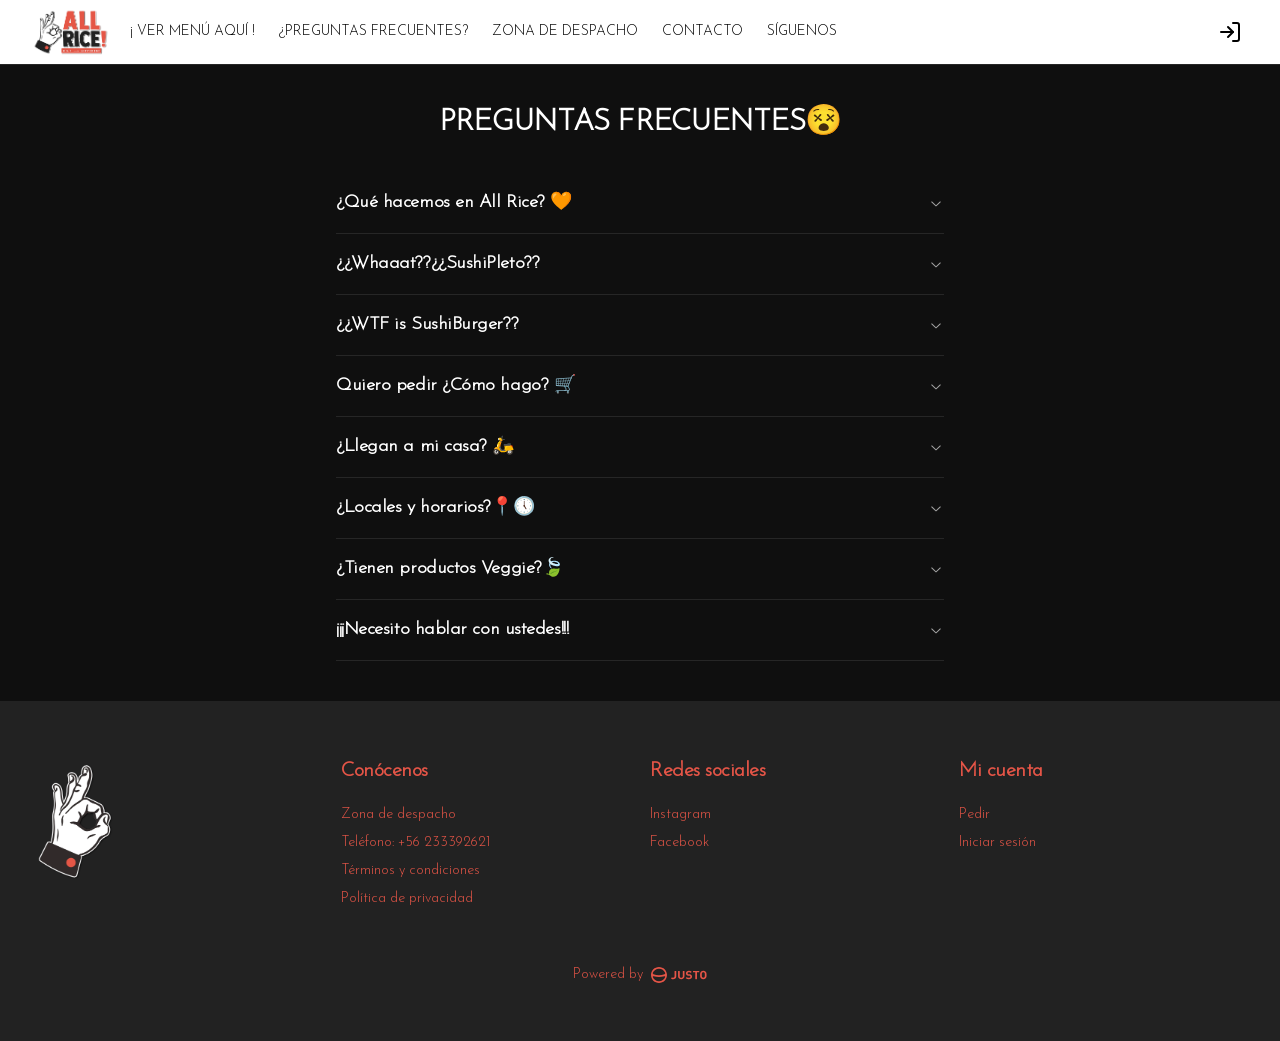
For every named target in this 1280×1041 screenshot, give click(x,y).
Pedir (974, 814)
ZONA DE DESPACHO (565, 31)
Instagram (680, 814)
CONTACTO (702, 31)
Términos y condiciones (410, 870)
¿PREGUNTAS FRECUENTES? (373, 31)
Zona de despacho (398, 814)
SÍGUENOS (802, 31)
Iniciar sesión (997, 842)
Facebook (679, 842)
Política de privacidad (407, 898)
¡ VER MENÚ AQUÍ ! (192, 31)
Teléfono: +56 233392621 (415, 842)
